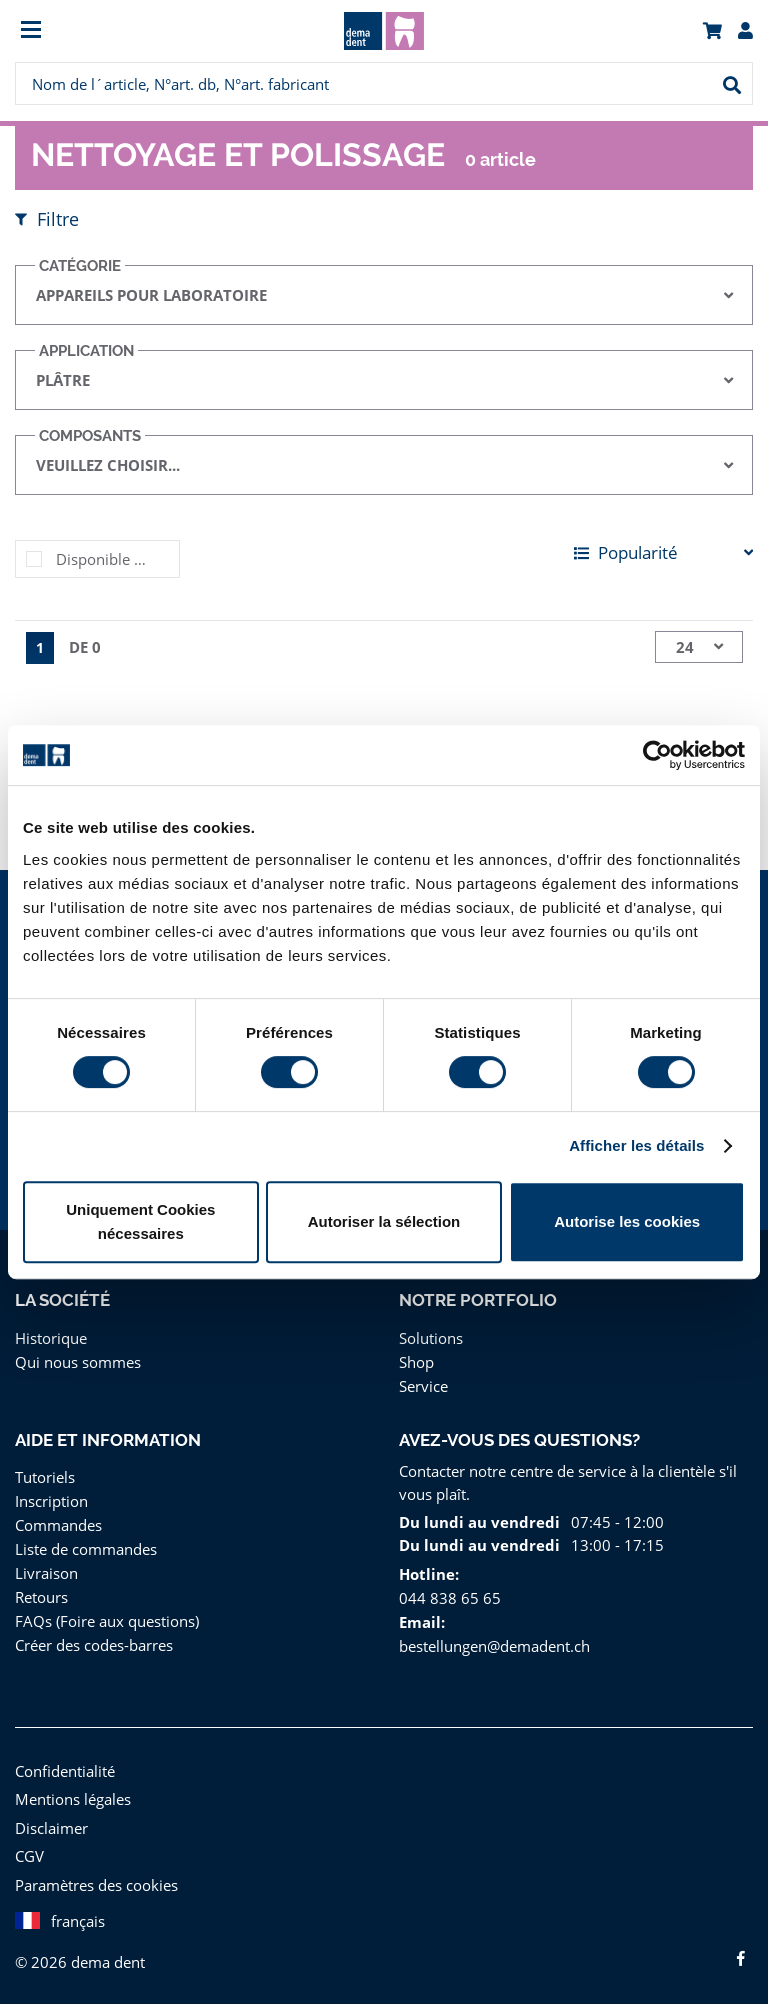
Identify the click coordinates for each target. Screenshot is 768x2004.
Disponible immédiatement (117, 558)
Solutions (430, 1337)
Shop (416, 1361)
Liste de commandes (84, 1548)
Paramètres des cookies (95, 1884)
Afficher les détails (636, 1145)
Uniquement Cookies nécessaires (140, 1221)
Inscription (49, 1500)
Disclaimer (50, 1827)
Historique (49, 1337)
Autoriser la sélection (384, 1221)
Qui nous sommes (75, 1361)
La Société (63, 1300)
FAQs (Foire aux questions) (106, 1620)
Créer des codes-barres (94, 1644)
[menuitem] (107, 31)
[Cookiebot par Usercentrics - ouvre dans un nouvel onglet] (657, 755)
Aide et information (107, 1440)
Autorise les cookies (627, 1221)
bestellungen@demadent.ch (492, 1645)
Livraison (45, 1572)
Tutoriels (43, 1476)
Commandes (57, 1524)
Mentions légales (71, 1798)
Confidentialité (62, 1770)
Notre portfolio (477, 1300)
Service (424, 1385)
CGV (31, 1855)
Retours (41, 1596)
